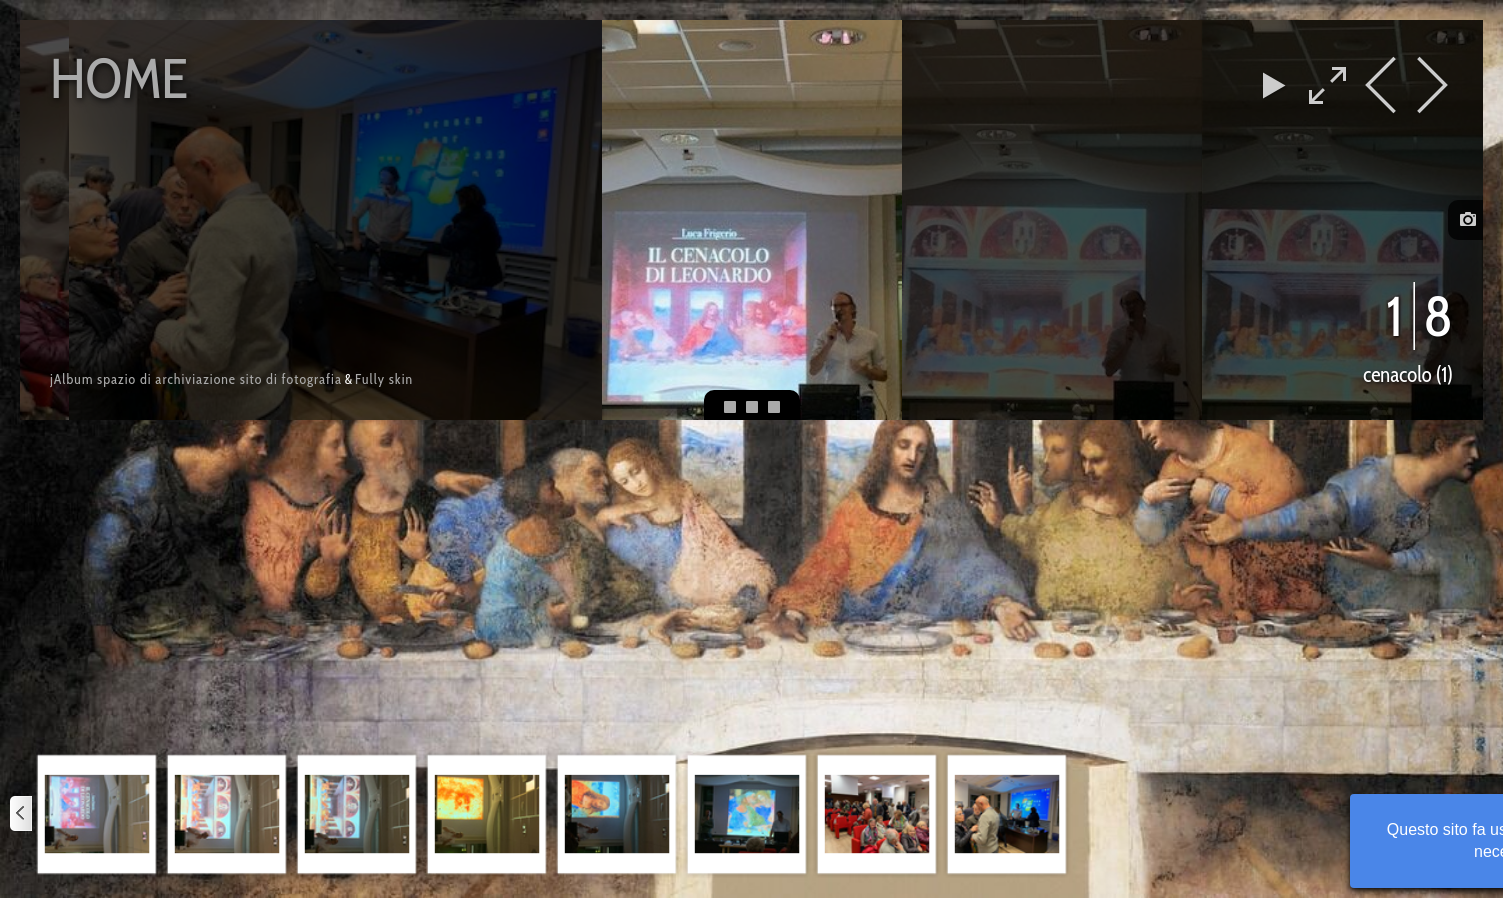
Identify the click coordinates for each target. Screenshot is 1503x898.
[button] (97, 814)
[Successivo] (1481, 814)
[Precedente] (22, 814)
